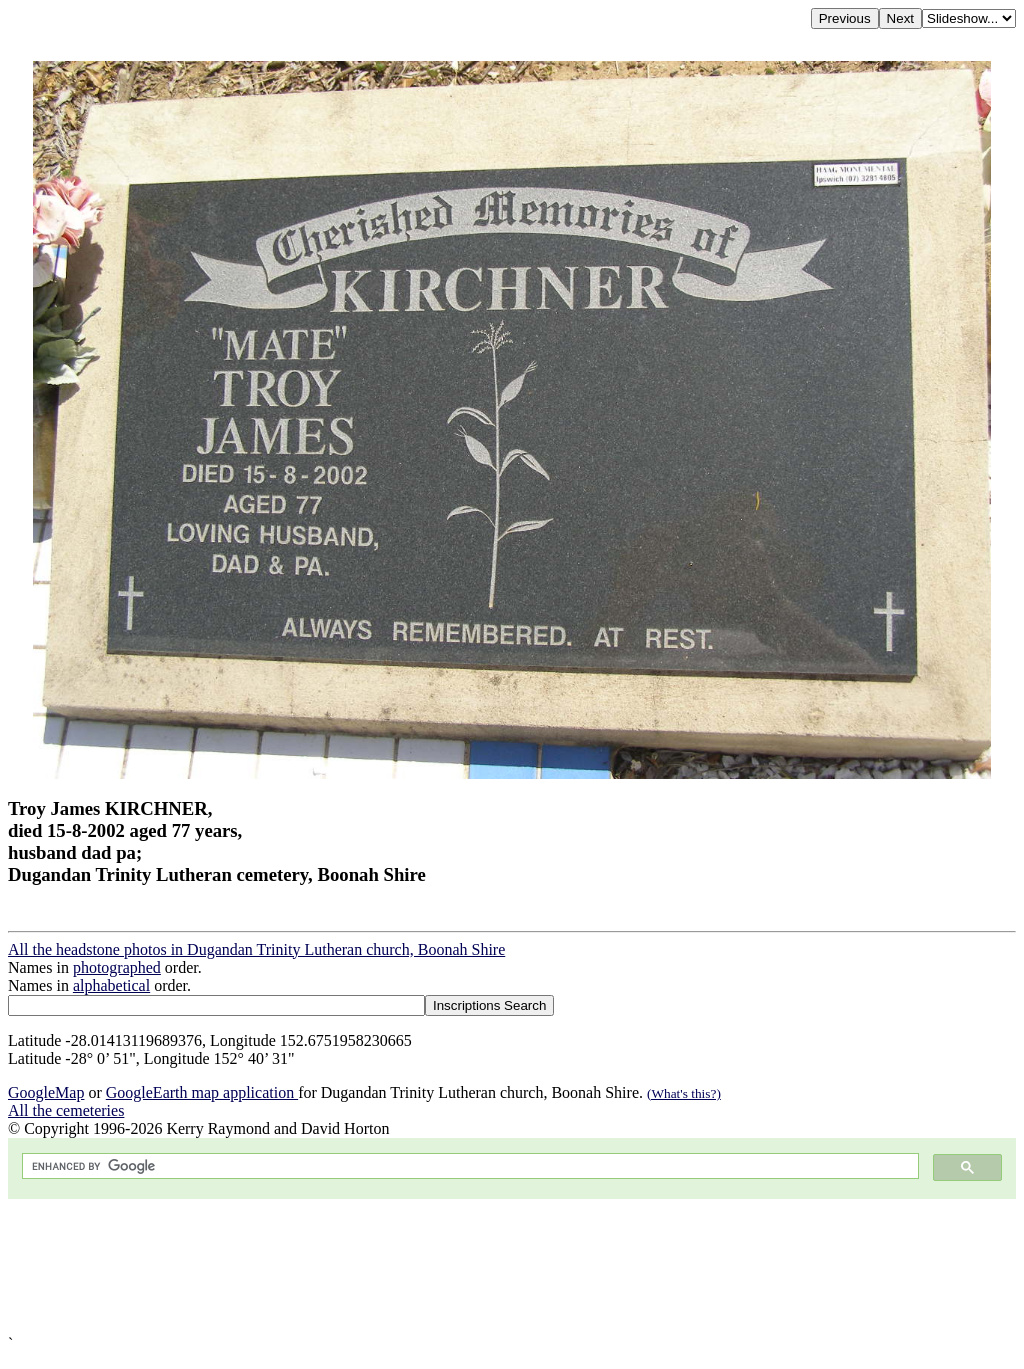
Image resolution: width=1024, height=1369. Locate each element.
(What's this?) (684, 1093)
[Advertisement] (512, 1267)
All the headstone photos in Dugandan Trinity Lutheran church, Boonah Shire (256, 949)
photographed (117, 967)
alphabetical (111, 985)
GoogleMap (46, 1092)
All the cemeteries (66, 1110)
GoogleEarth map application (202, 1092)
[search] (468, 1166)
